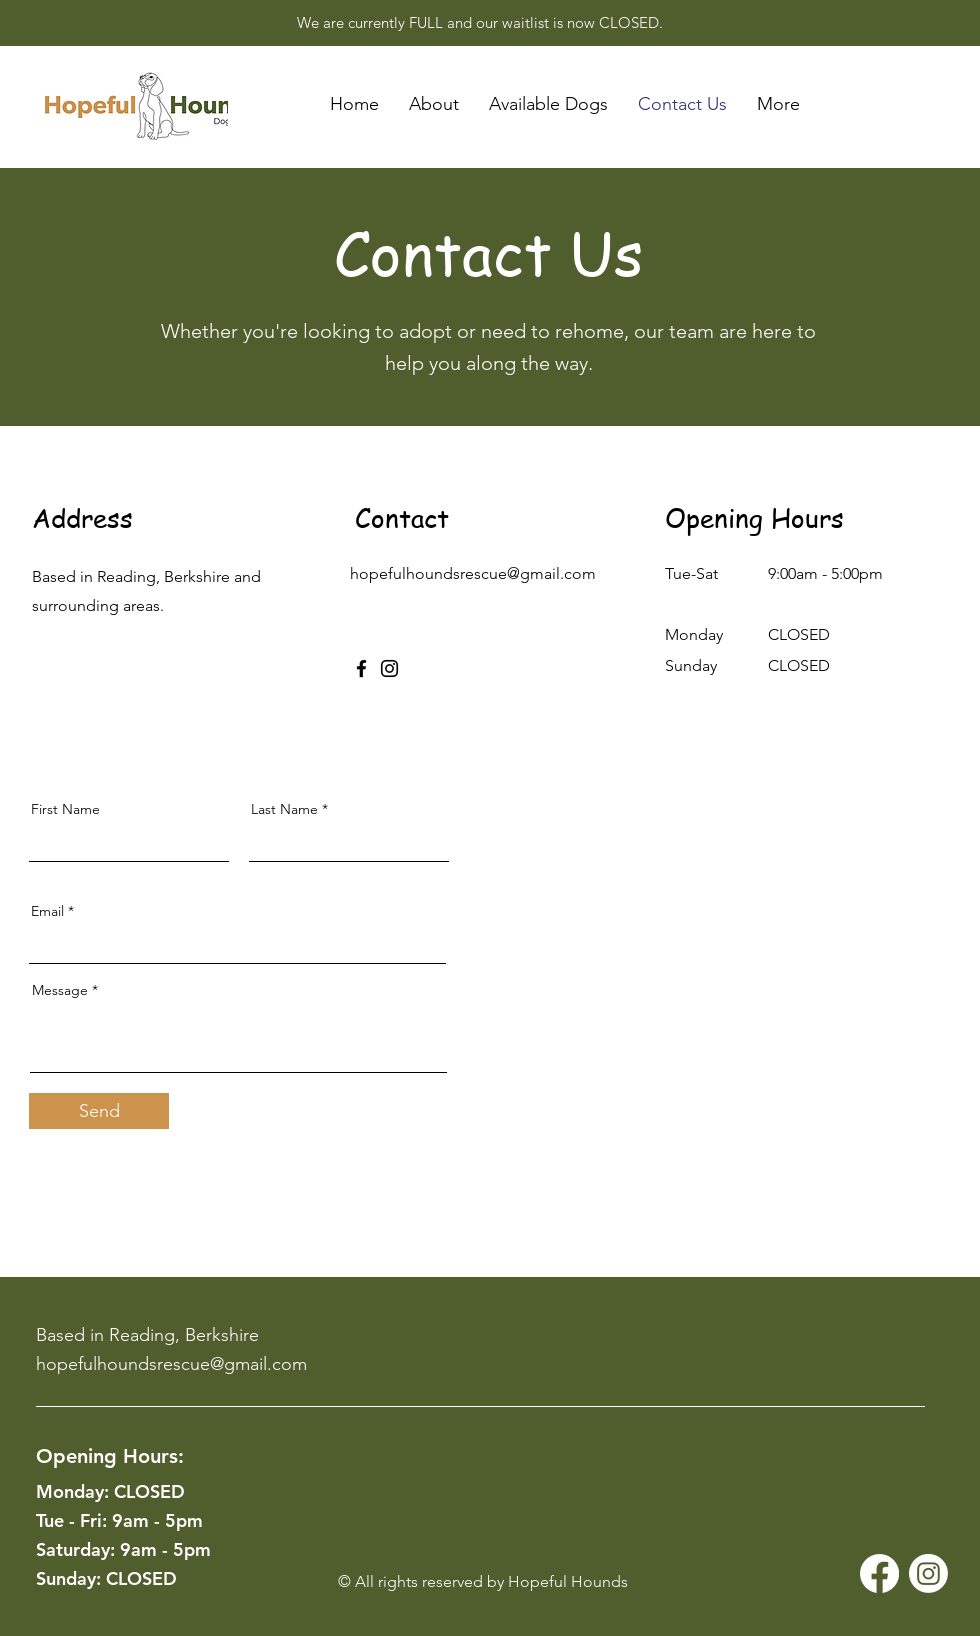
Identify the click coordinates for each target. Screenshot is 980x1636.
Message (60, 990)
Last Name (284, 809)
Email (47, 911)
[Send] (99, 1111)
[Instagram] (389, 668)
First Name (65, 809)
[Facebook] (361, 668)
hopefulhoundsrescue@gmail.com (473, 573)
